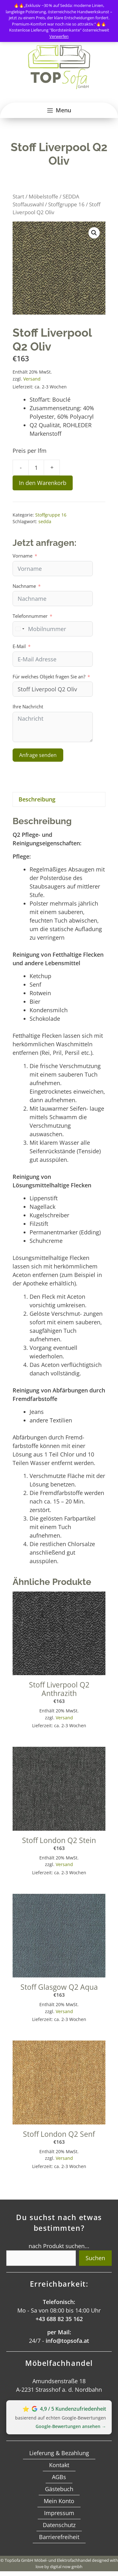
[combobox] (19, 629)
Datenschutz (59, 2525)
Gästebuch (59, 2489)
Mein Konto (59, 2501)
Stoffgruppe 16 (66, 204)
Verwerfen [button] (59, 36)
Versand (32, 379)
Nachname (24, 586)
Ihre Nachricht (28, 706)
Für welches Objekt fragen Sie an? (49, 676)
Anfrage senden (38, 755)
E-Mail (19, 646)
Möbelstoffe (43, 196)
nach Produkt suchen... (59, 2246)
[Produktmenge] (36, 468)
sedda (44, 521)
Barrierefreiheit (59, 2537)
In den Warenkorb (42, 483)
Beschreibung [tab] (37, 799)
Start (18, 196)
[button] (94, 233)
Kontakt (59, 2465)
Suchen (95, 2258)
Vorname (22, 555)
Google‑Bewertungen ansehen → (71, 2426)
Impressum (59, 2513)
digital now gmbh (66, 2566)
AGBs (59, 2477)
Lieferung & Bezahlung (59, 2453)
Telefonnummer (30, 616)
